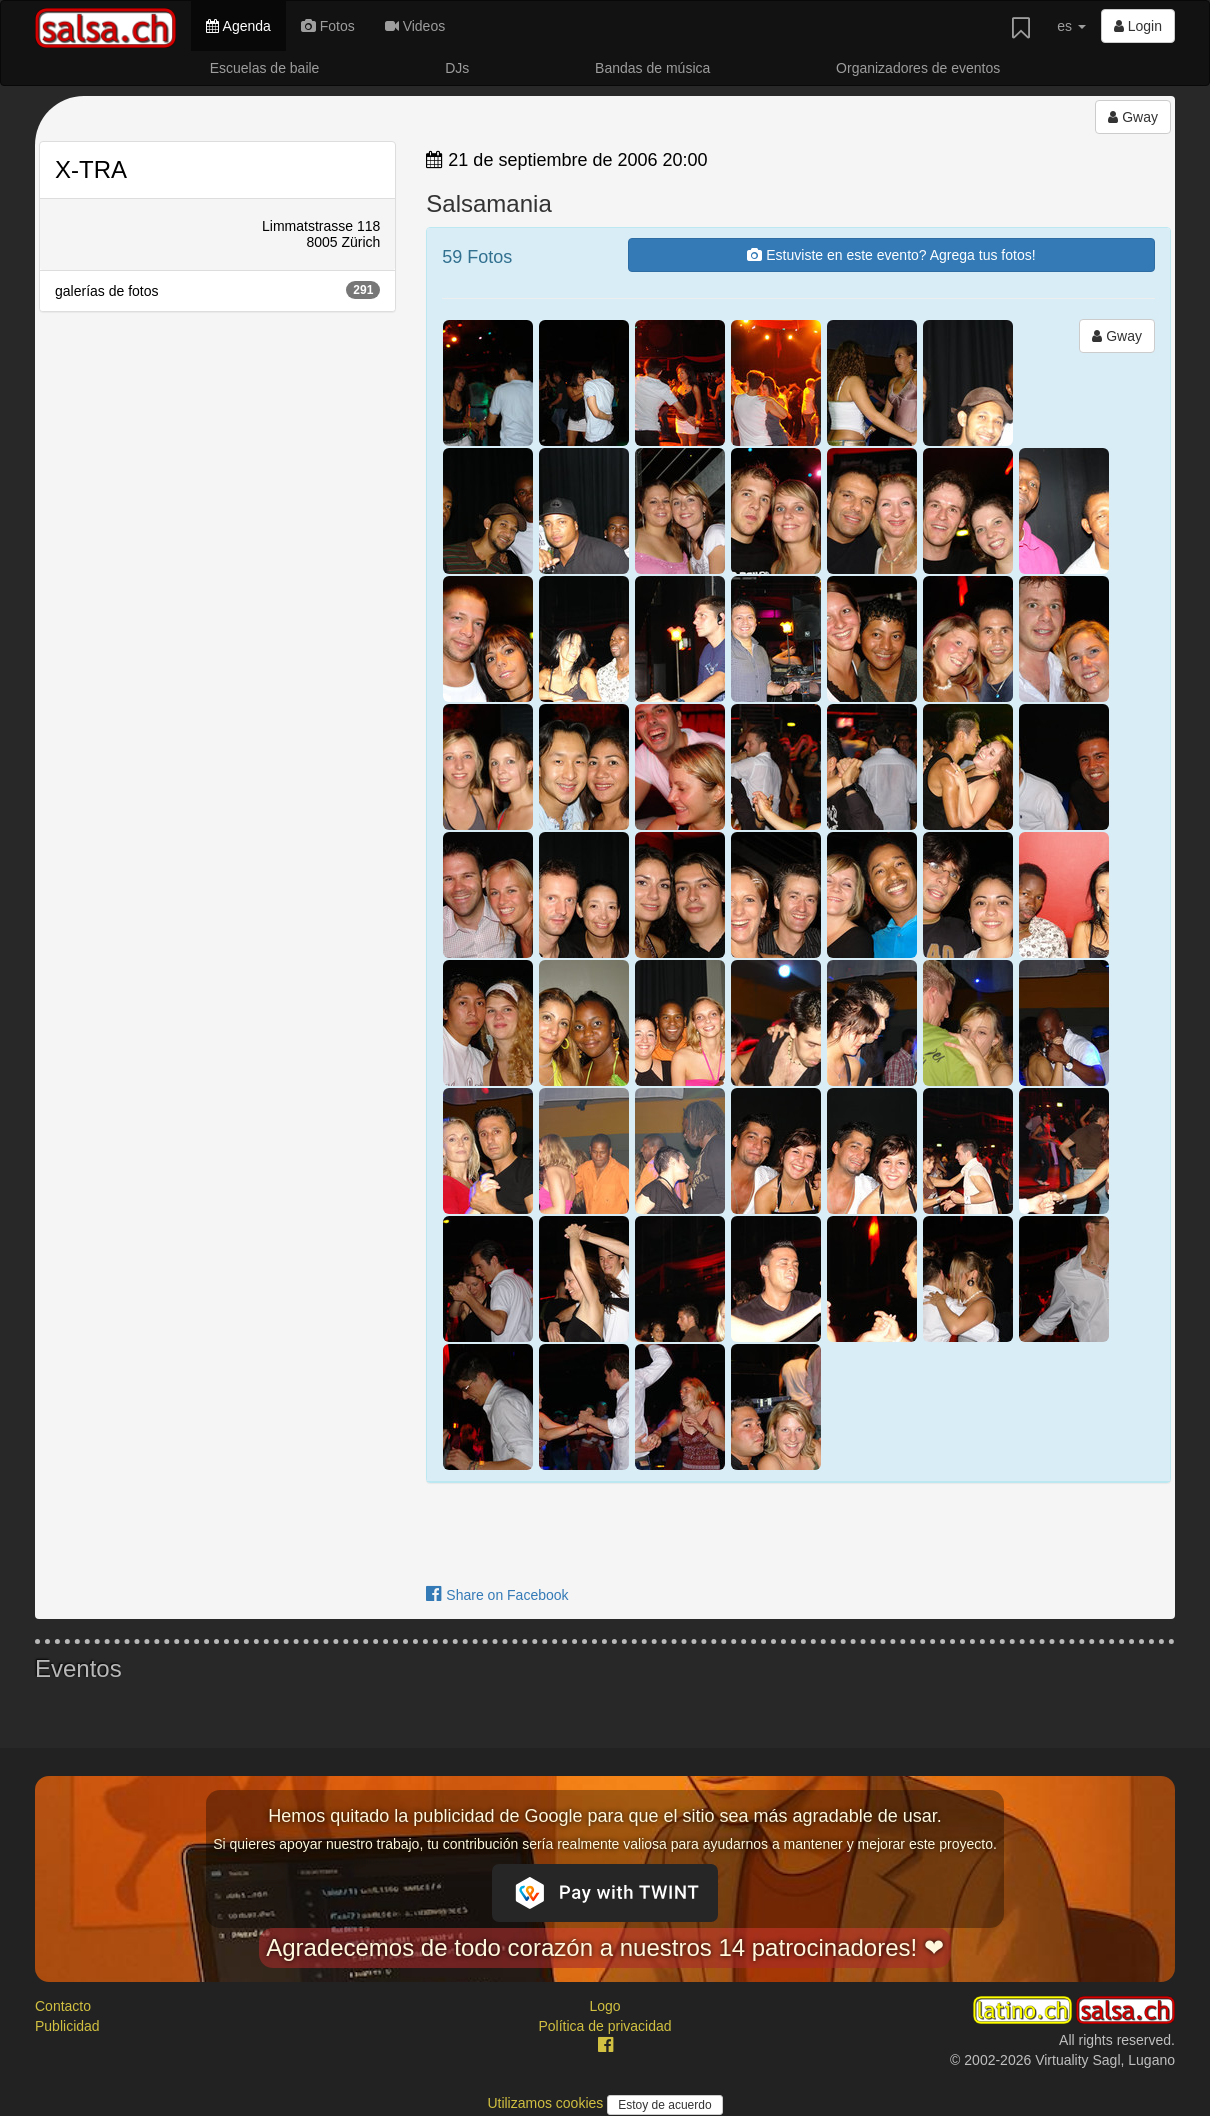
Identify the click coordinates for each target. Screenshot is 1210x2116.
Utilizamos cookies (547, 2103)
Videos (415, 26)
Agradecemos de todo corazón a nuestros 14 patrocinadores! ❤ (605, 1947)
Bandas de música (652, 68)
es (1071, 26)
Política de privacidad (604, 2026)
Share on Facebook (497, 1595)
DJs (457, 68)
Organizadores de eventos (918, 68)
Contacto (63, 2006)
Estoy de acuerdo (664, 2105)
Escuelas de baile (265, 68)
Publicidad (67, 2026)
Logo (604, 2006)
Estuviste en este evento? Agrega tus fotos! (891, 255)
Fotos (328, 26)
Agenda (238, 26)
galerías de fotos (217, 290)
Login (1138, 26)
